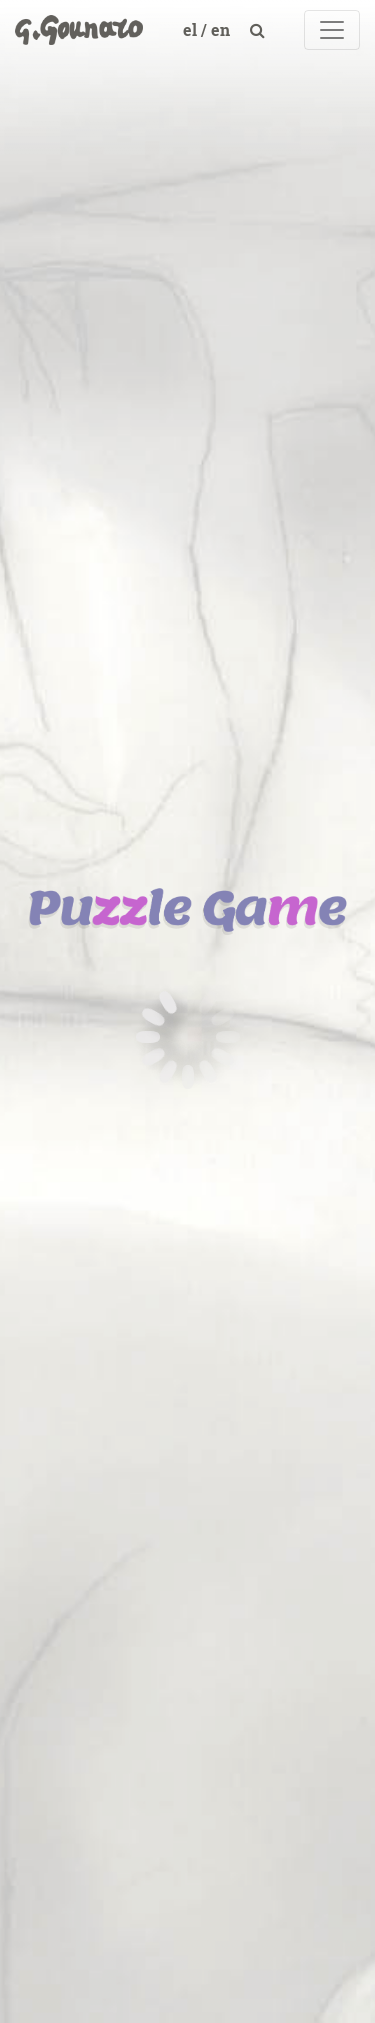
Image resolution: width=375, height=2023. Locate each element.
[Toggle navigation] (332, 30)
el (192, 29)
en (222, 29)
